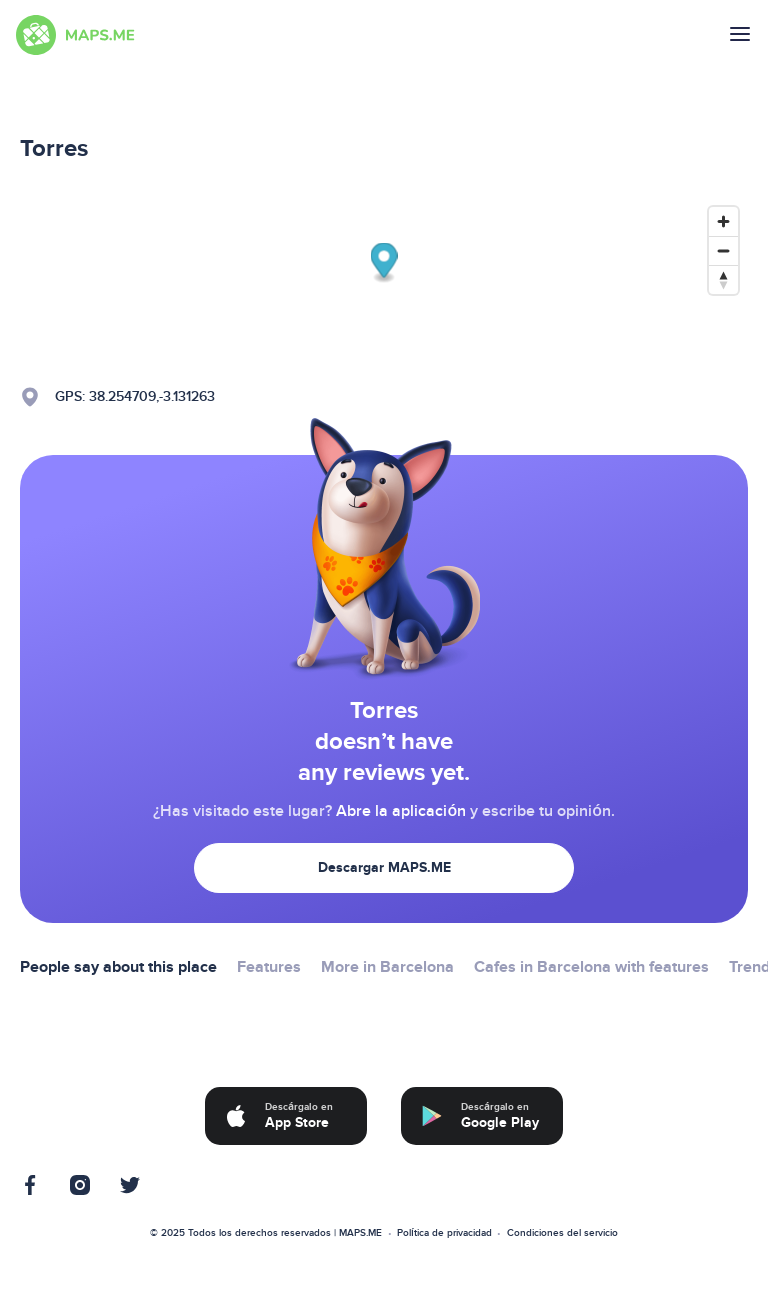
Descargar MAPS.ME (384, 867)
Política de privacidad (444, 1233)
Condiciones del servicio (562, 1233)
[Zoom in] (723, 221)
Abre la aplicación (401, 811)
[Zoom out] (723, 250)
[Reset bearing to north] (723, 279)
